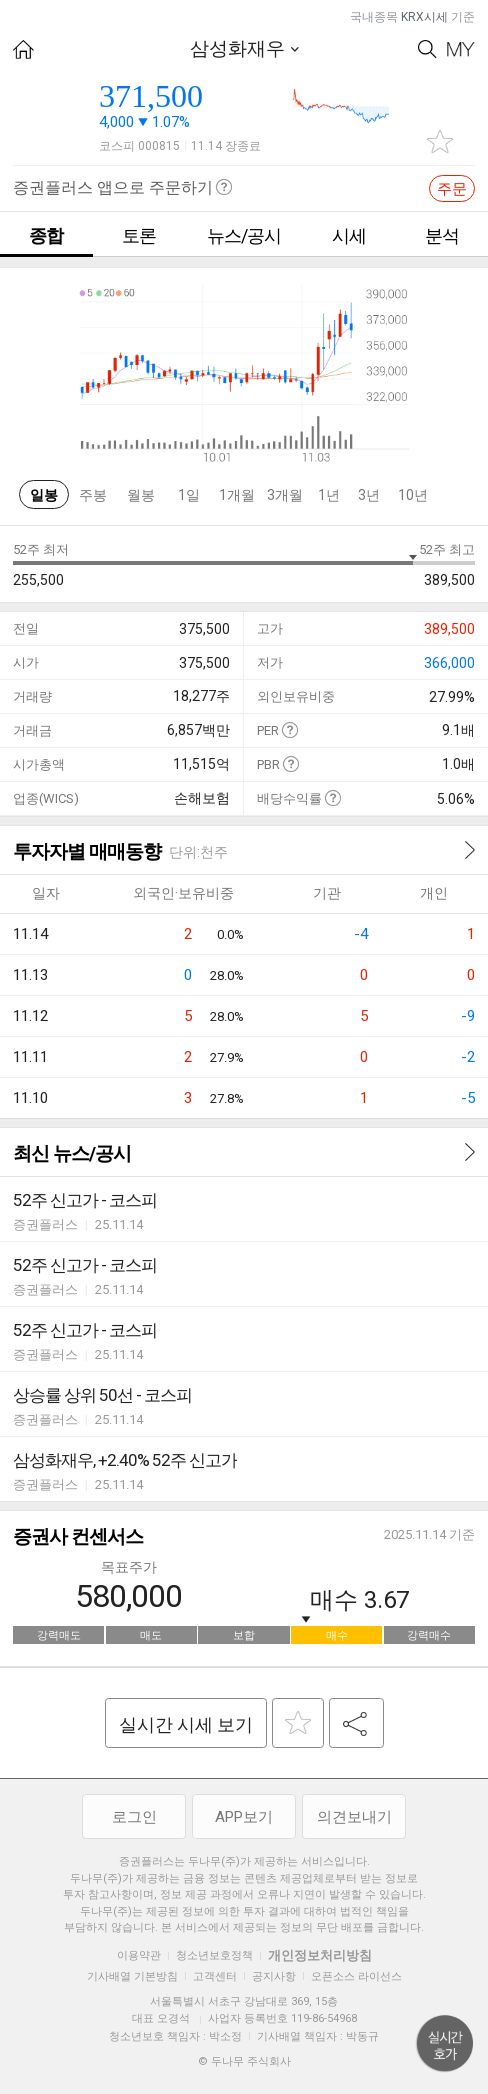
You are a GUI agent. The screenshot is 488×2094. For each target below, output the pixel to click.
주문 (452, 189)
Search (427, 49)
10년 (413, 495)
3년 (369, 495)
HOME (23, 49)
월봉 (141, 495)
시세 (349, 235)
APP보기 (244, 1817)
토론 (139, 235)
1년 (329, 495)
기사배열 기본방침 (132, 1976)
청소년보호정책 (214, 1955)
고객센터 (215, 1976)
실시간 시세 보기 (186, 1724)
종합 (46, 235)
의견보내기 (354, 1817)
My (461, 49)
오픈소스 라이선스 (356, 1976)
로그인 (134, 1817)
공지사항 (274, 1976)
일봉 (44, 495)
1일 (189, 495)
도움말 (289, 729)
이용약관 (139, 1955)
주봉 (93, 495)
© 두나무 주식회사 (244, 2061)
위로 (445, 2044)
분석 (442, 235)
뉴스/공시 (244, 235)
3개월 (285, 495)
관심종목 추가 (440, 141)
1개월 (237, 495)
